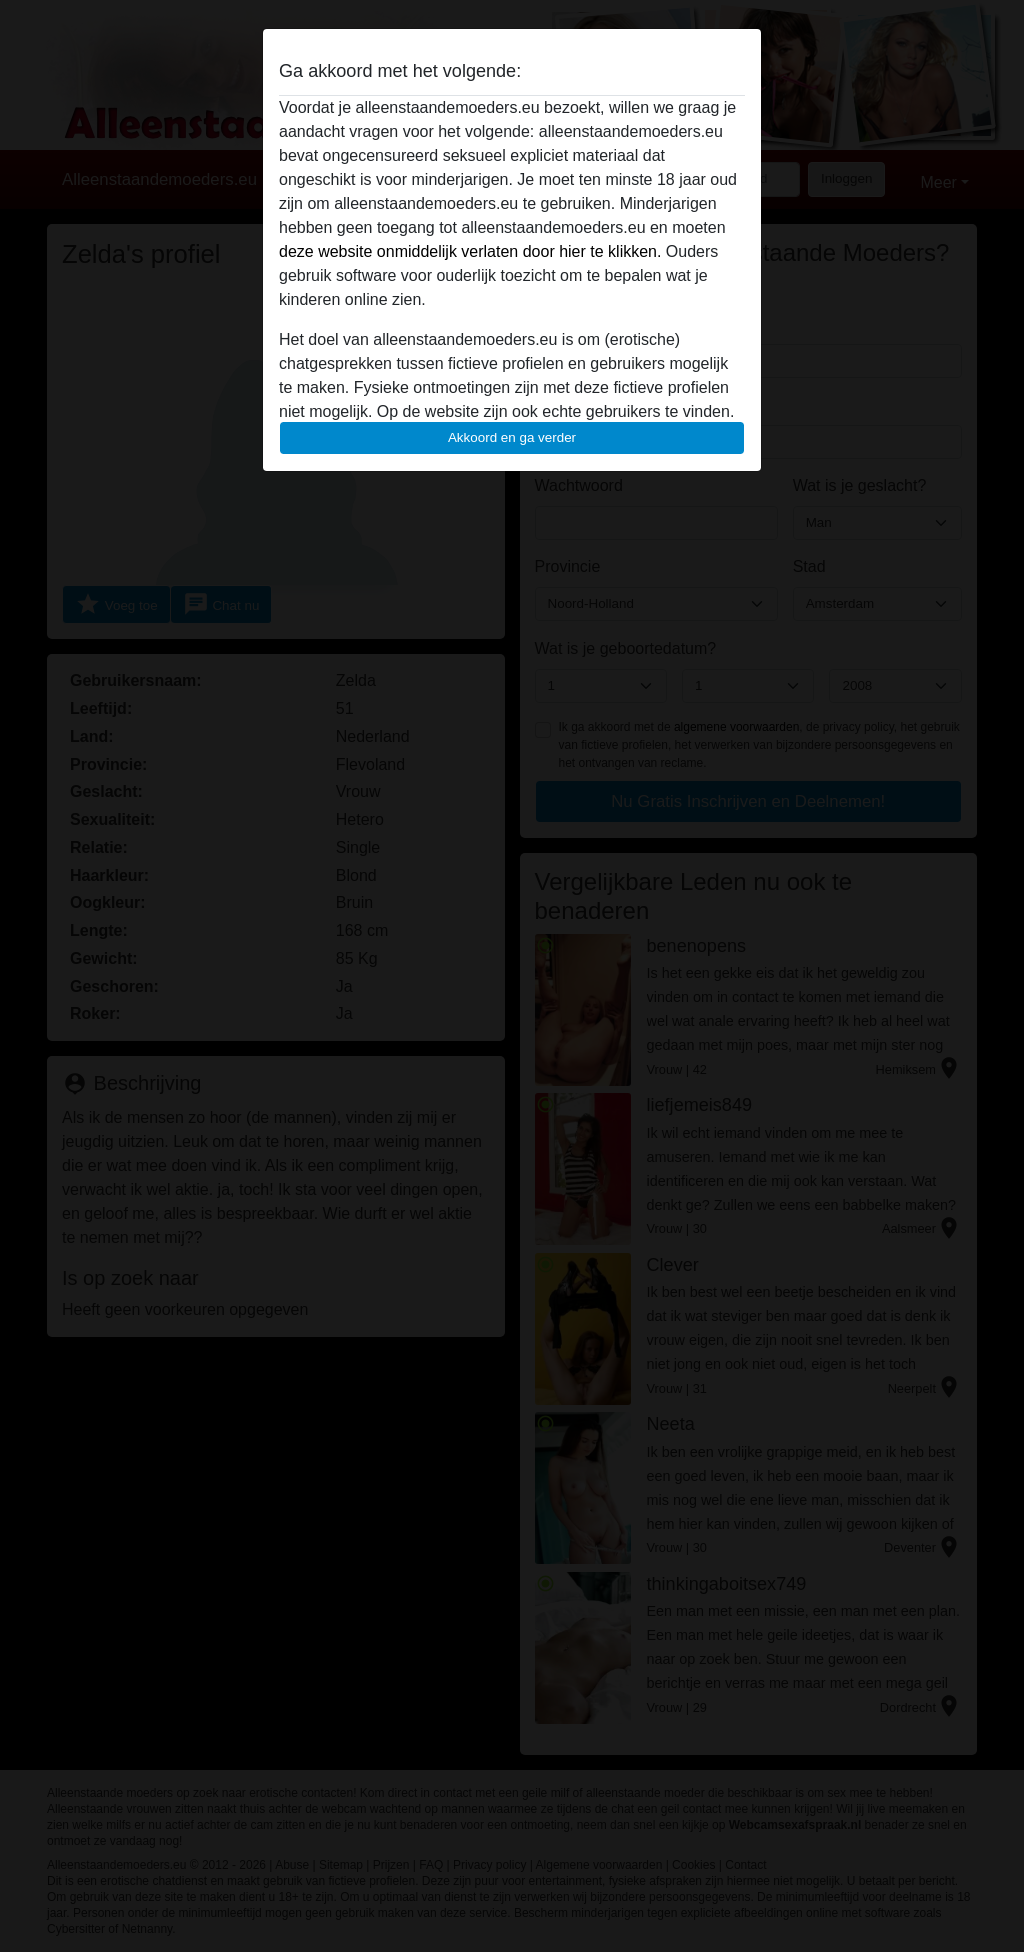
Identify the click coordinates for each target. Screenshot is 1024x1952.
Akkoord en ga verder (512, 437)
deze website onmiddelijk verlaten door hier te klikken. (470, 251)
